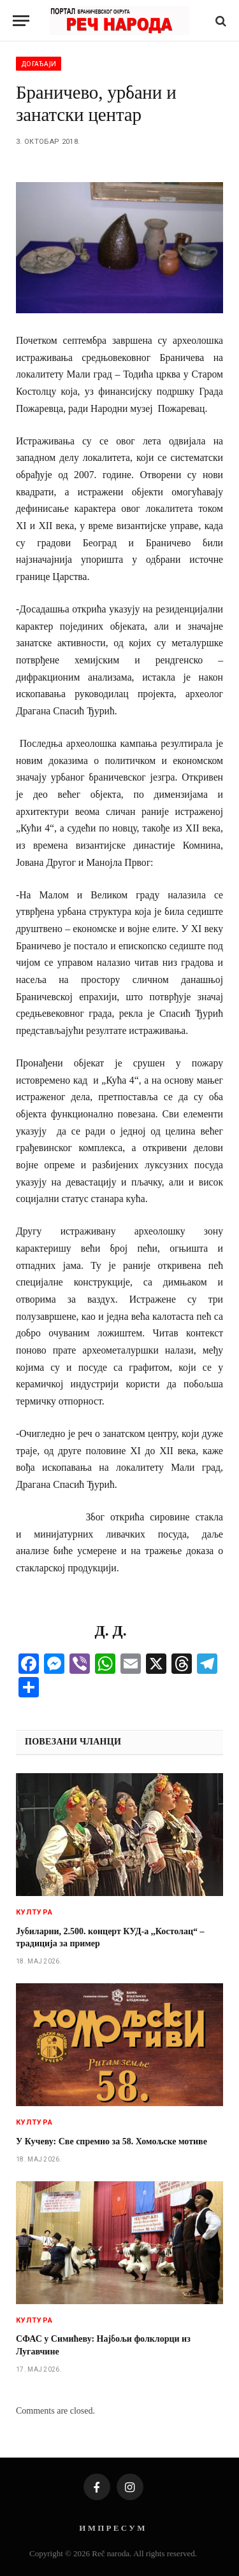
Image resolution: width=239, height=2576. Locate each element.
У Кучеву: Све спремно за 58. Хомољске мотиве (111, 2141)
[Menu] (21, 20)
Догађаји (38, 63)
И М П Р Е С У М (112, 2528)
